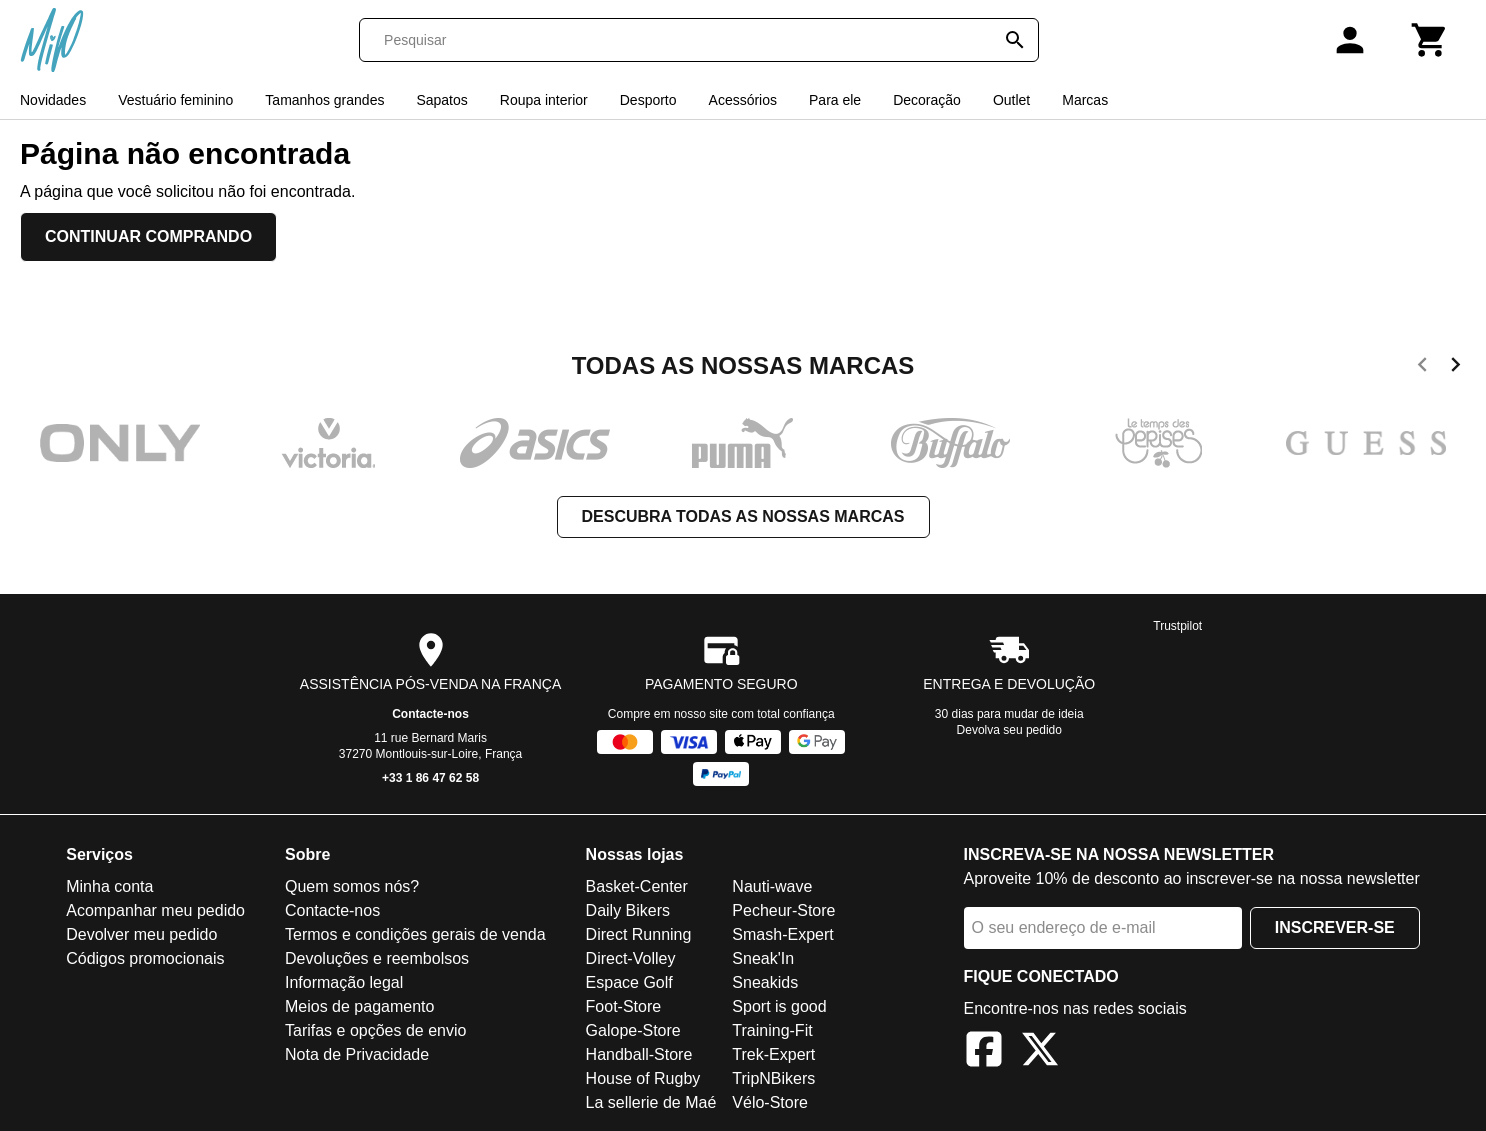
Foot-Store (624, 1006)
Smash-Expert (782, 934)
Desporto (648, 100)
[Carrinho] (1430, 40)
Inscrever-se (1335, 927)
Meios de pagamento (359, 1006)
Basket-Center (637, 886)
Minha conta (109, 886)
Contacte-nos (430, 714)
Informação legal (344, 982)
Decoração (927, 100)
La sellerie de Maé (651, 1102)
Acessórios (743, 100)
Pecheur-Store (783, 910)
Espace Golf (629, 982)
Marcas (1085, 100)
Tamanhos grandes (324, 100)
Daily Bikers (628, 910)
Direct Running (639, 934)
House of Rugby (643, 1078)
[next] (1455, 368)
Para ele (835, 100)
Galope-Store (633, 1030)
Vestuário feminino (175, 100)
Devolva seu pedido (1009, 730)
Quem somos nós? (352, 886)
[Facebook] (984, 1052)
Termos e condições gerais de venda (415, 934)
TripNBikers (773, 1078)
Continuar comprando (148, 236)
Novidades (53, 100)
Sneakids (765, 982)
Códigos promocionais (145, 958)
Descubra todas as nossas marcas (743, 516)
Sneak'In (763, 958)
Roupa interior (544, 100)
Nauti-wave (772, 886)
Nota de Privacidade (357, 1054)
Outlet (1011, 100)
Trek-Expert (773, 1054)
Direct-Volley (631, 958)
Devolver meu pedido (141, 934)
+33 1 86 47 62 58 (430, 778)
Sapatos (441, 100)
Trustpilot (1177, 626)
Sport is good (779, 1006)
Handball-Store (639, 1054)
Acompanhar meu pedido (155, 910)
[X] (1040, 1052)
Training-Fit (772, 1030)
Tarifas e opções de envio (375, 1030)
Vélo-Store (770, 1102)
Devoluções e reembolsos (377, 958)
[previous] (1422, 368)
